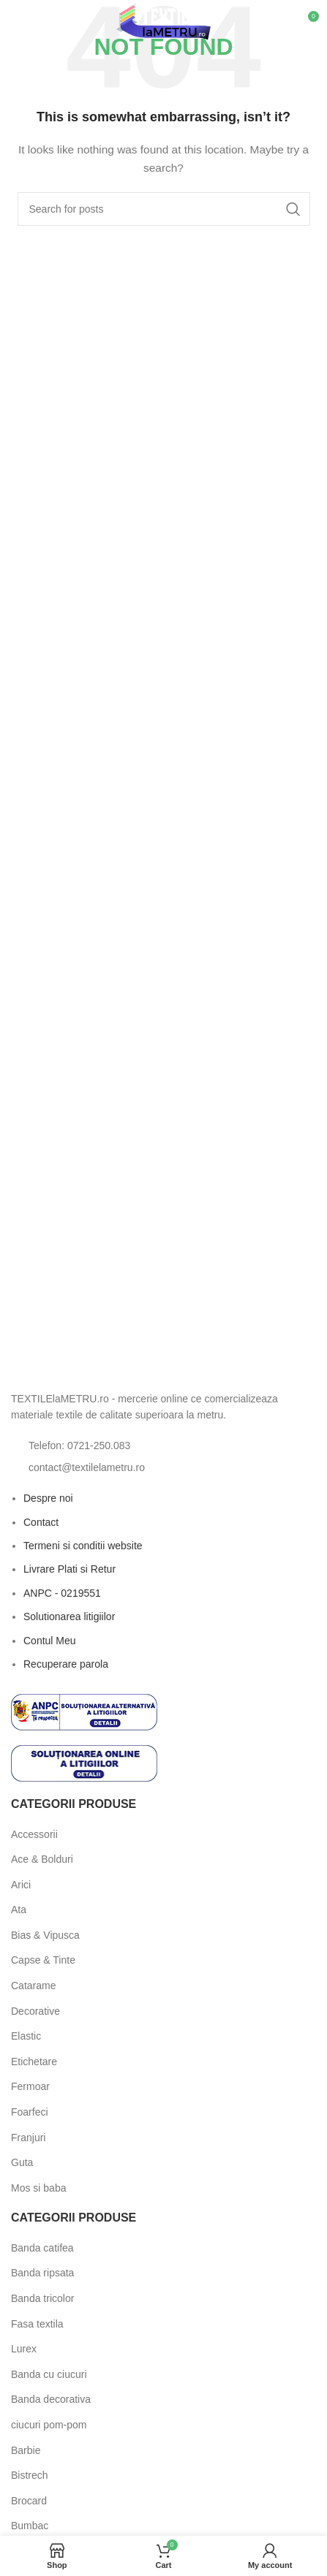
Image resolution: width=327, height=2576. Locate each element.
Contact (41, 1522)
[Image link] (91, 1363)
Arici (21, 1885)
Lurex (24, 2349)
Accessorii (34, 1834)
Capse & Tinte (43, 1960)
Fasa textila (37, 2324)
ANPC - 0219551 (62, 1593)
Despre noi (48, 1498)
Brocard (29, 2501)
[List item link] (163, 1445)
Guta (22, 2162)
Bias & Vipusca (45, 1935)
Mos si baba (38, 2188)
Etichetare (34, 2061)
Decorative (35, 2011)
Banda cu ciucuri (49, 2374)
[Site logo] (163, 21)
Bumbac (29, 2525)
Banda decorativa (51, 2399)
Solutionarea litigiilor (69, 1616)
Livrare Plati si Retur (69, 1569)
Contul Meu (49, 1640)
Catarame (33, 1985)
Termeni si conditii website (83, 1545)
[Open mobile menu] (35, 22)
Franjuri (28, 2137)
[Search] (164, 209)
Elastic (26, 2036)
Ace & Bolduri (42, 1859)
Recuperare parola (65, 1664)
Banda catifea (42, 2248)
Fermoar (30, 2086)
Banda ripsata (42, 2273)
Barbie (25, 2450)
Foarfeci (29, 2112)
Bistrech (29, 2475)
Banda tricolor (42, 2298)
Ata (18, 1909)
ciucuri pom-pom (48, 2425)
